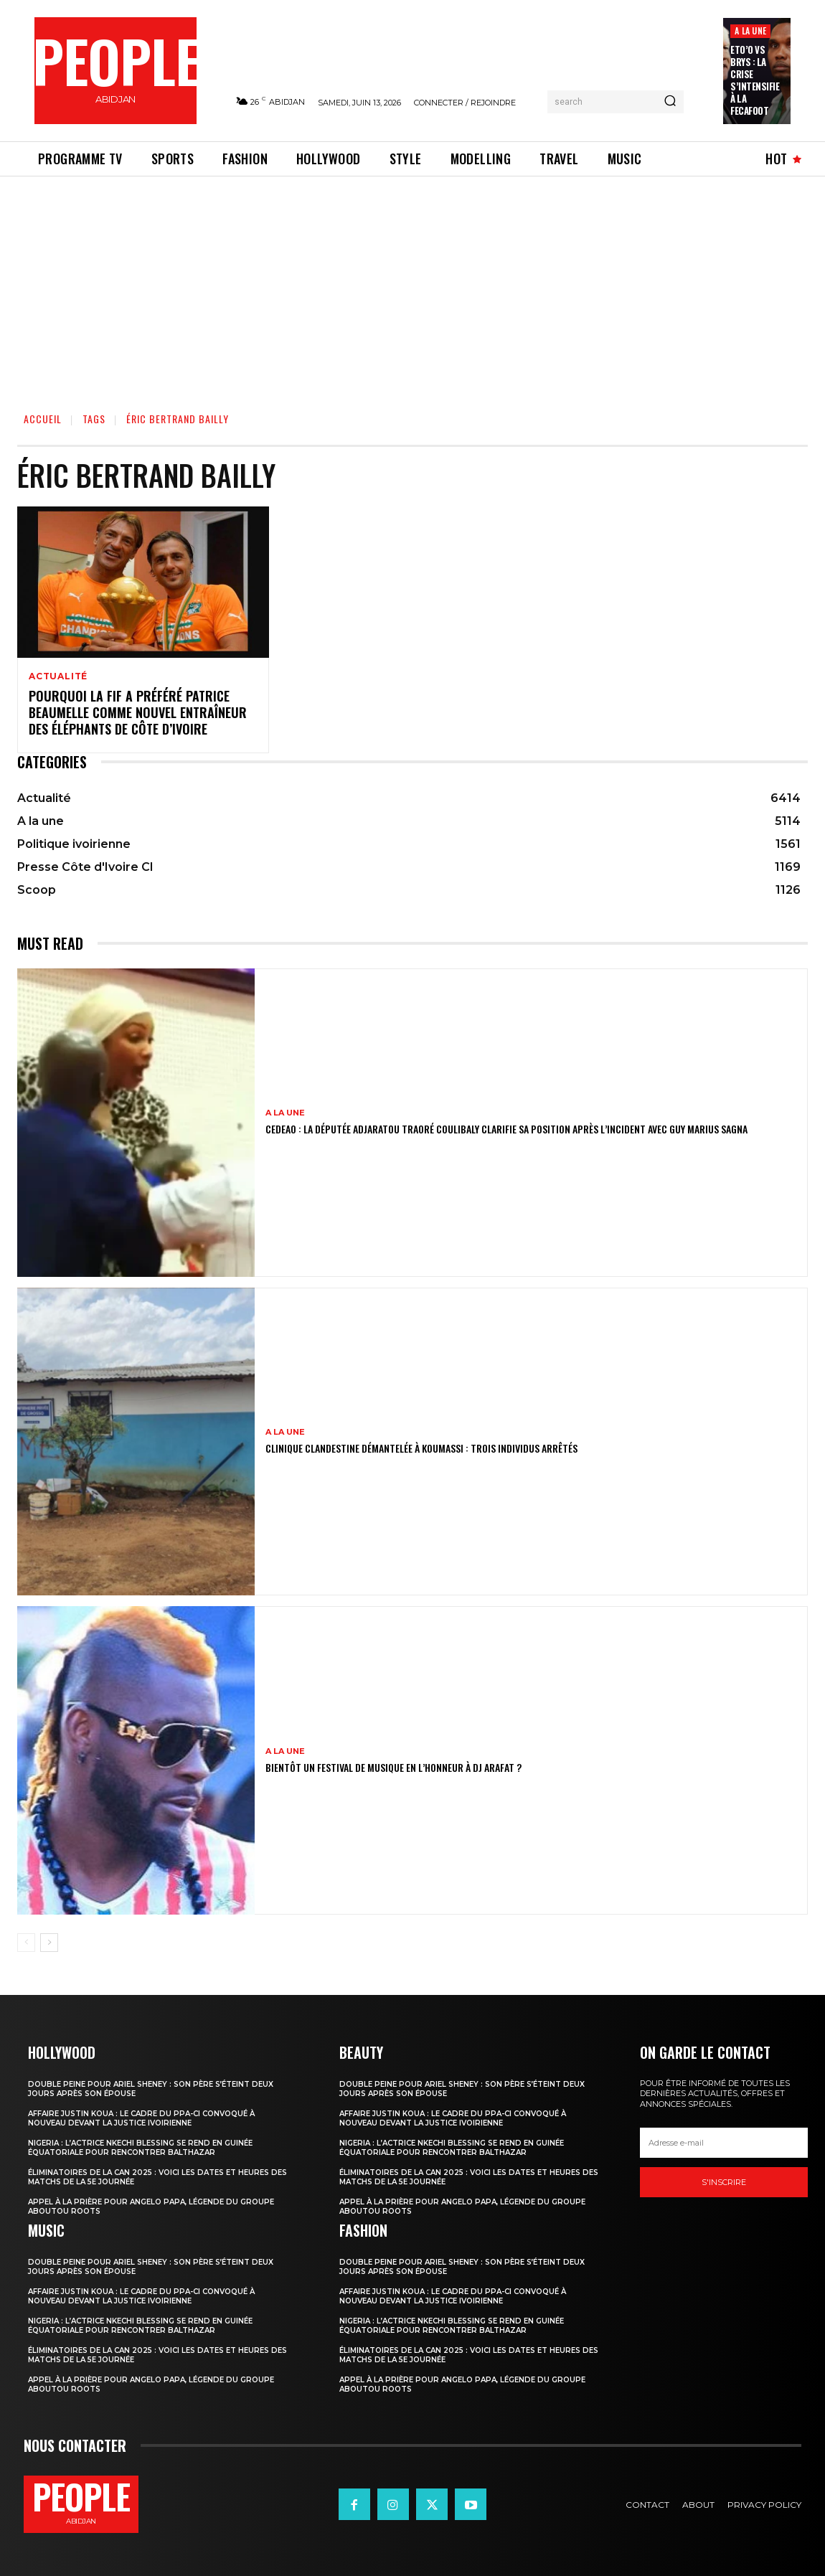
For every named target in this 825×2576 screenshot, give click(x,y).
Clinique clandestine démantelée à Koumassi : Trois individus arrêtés (421, 1448)
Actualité (58, 676)
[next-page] (49, 1942)
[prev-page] (26, 1942)
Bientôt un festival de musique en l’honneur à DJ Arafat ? (393, 1767)
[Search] (670, 101)
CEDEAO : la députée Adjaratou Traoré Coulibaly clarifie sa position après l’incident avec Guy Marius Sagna (506, 1128)
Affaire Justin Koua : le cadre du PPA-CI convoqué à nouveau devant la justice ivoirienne (141, 2118)
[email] (724, 2143)
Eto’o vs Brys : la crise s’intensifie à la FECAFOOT (754, 79)
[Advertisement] (412, 284)
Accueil (43, 418)
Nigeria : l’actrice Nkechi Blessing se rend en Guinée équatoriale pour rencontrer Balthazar (140, 2147)
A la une (750, 30)
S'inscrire (724, 2182)
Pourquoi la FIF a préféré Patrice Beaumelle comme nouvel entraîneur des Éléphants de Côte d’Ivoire (138, 713)
